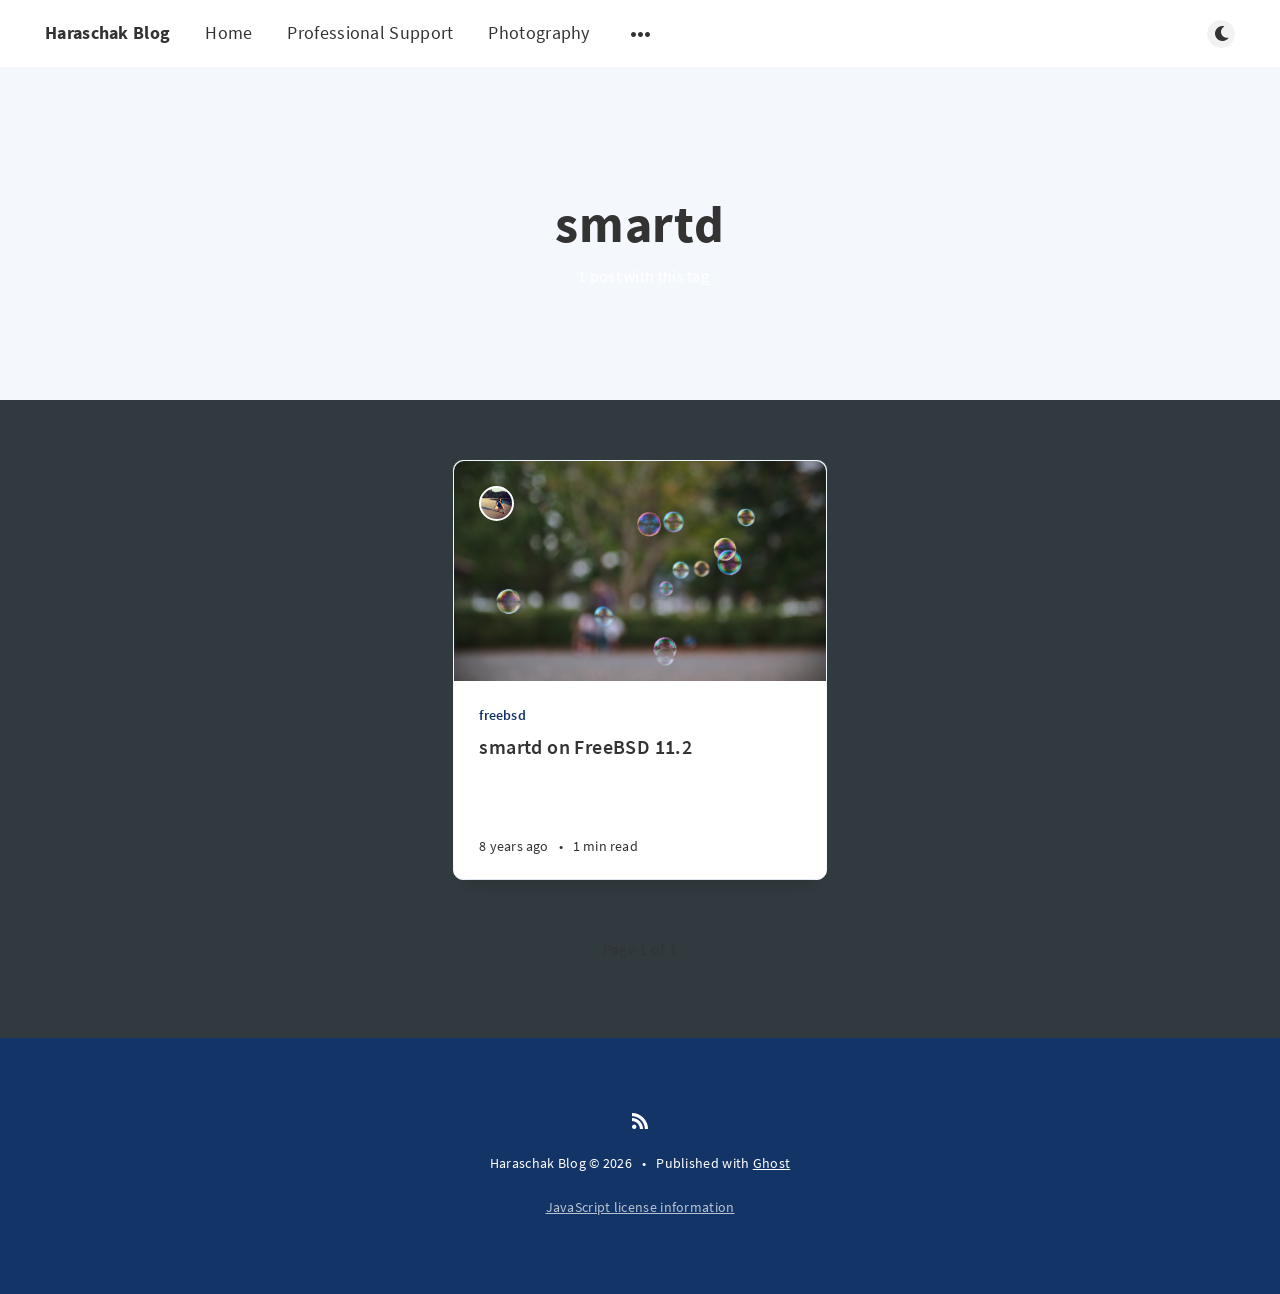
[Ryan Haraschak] (496, 503)
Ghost (772, 1163)
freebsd (502, 715)
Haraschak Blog (107, 32)
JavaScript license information (640, 1207)
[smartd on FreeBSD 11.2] (639, 806)
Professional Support (370, 32)
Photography (538, 32)
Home (228, 32)
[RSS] (640, 1122)
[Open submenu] (641, 34)
